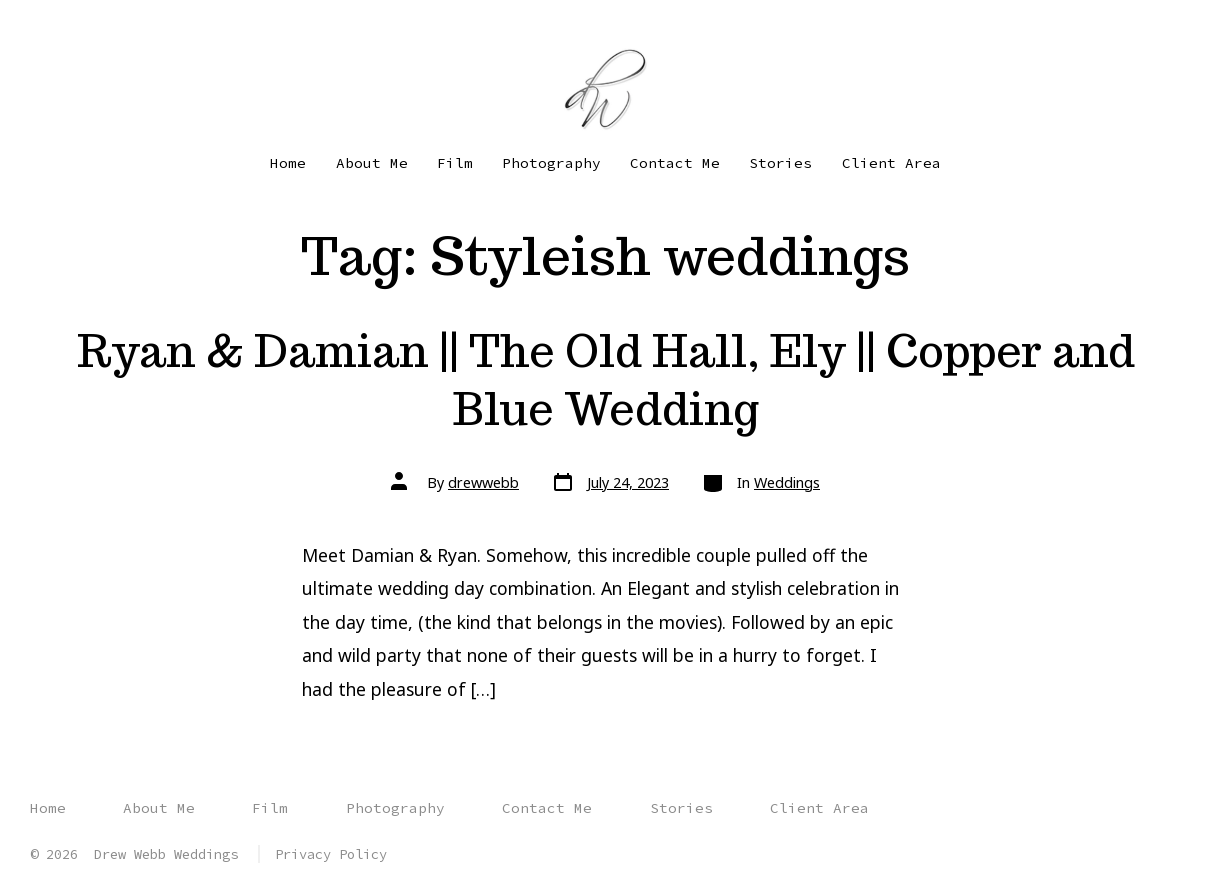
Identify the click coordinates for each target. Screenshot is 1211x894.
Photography (551, 163)
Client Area (891, 163)
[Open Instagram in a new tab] (74, 28)
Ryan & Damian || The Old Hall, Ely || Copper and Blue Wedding (606, 379)
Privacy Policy (331, 854)
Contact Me (675, 163)
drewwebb (483, 482)
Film (455, 163)
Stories (780, 163)
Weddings (787, 482)
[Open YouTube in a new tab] (108, 28)
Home (288, 163)
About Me (372, 163)
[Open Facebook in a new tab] (43, 28)
